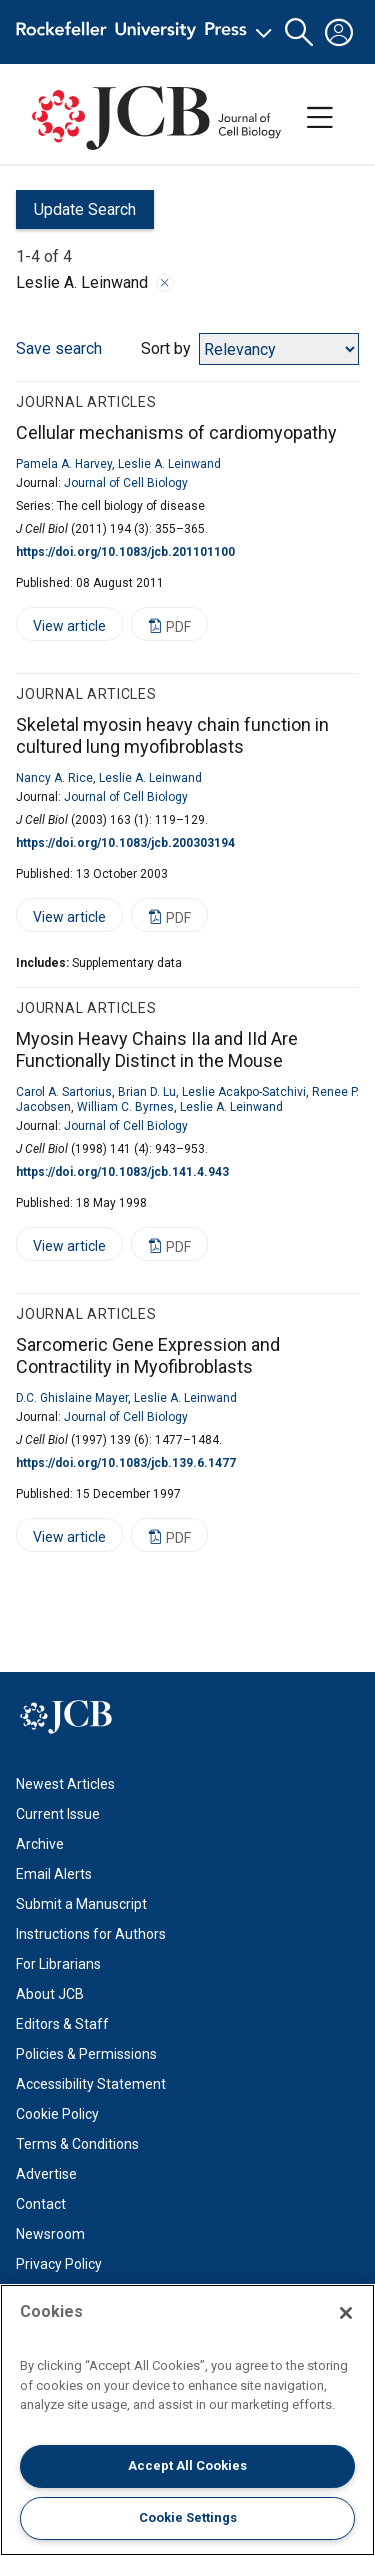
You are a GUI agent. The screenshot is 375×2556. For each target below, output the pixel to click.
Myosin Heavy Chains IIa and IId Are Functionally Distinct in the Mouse (157, 1050)
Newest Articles (65, 1784)
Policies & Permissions (86, 2054)
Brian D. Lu (147, 1092)
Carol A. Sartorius (64, 1092)
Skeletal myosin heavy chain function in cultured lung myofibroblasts (172, 736)
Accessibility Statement (91, 2084)
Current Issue (58, 1814)
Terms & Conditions (77, 2144)
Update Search (76, 214)
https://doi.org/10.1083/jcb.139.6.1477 (126, 1463)
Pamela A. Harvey (64, 464)
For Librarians (58, 1964)
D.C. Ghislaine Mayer (72, 1398)
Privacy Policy (59, 2264)
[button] (299, 32)
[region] (187, 2420)
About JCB (50, 1994)
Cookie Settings (188, 2517)
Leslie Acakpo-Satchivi (244, 1092)
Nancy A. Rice (54, 778)
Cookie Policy (57, 2114)
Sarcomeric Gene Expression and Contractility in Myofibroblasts (148, 1356)
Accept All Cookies (187, 2465)
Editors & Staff (62, 2024)
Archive (40, 1844)
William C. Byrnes (125, 1107)
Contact (41, 2204)
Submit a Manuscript (81, 1904)
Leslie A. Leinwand (169, 464)
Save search (59, 348)
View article (61, 629)
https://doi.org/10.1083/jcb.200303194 (125, 843)
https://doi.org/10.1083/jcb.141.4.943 (122, 1172)
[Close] (346, 2313)
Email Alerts (54, 1874)
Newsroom (50, 2234)
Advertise (46, 2174)
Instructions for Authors (91, 1934)
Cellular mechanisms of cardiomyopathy (176, 432)
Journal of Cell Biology (126, 483)
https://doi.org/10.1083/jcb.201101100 (125, 552)
